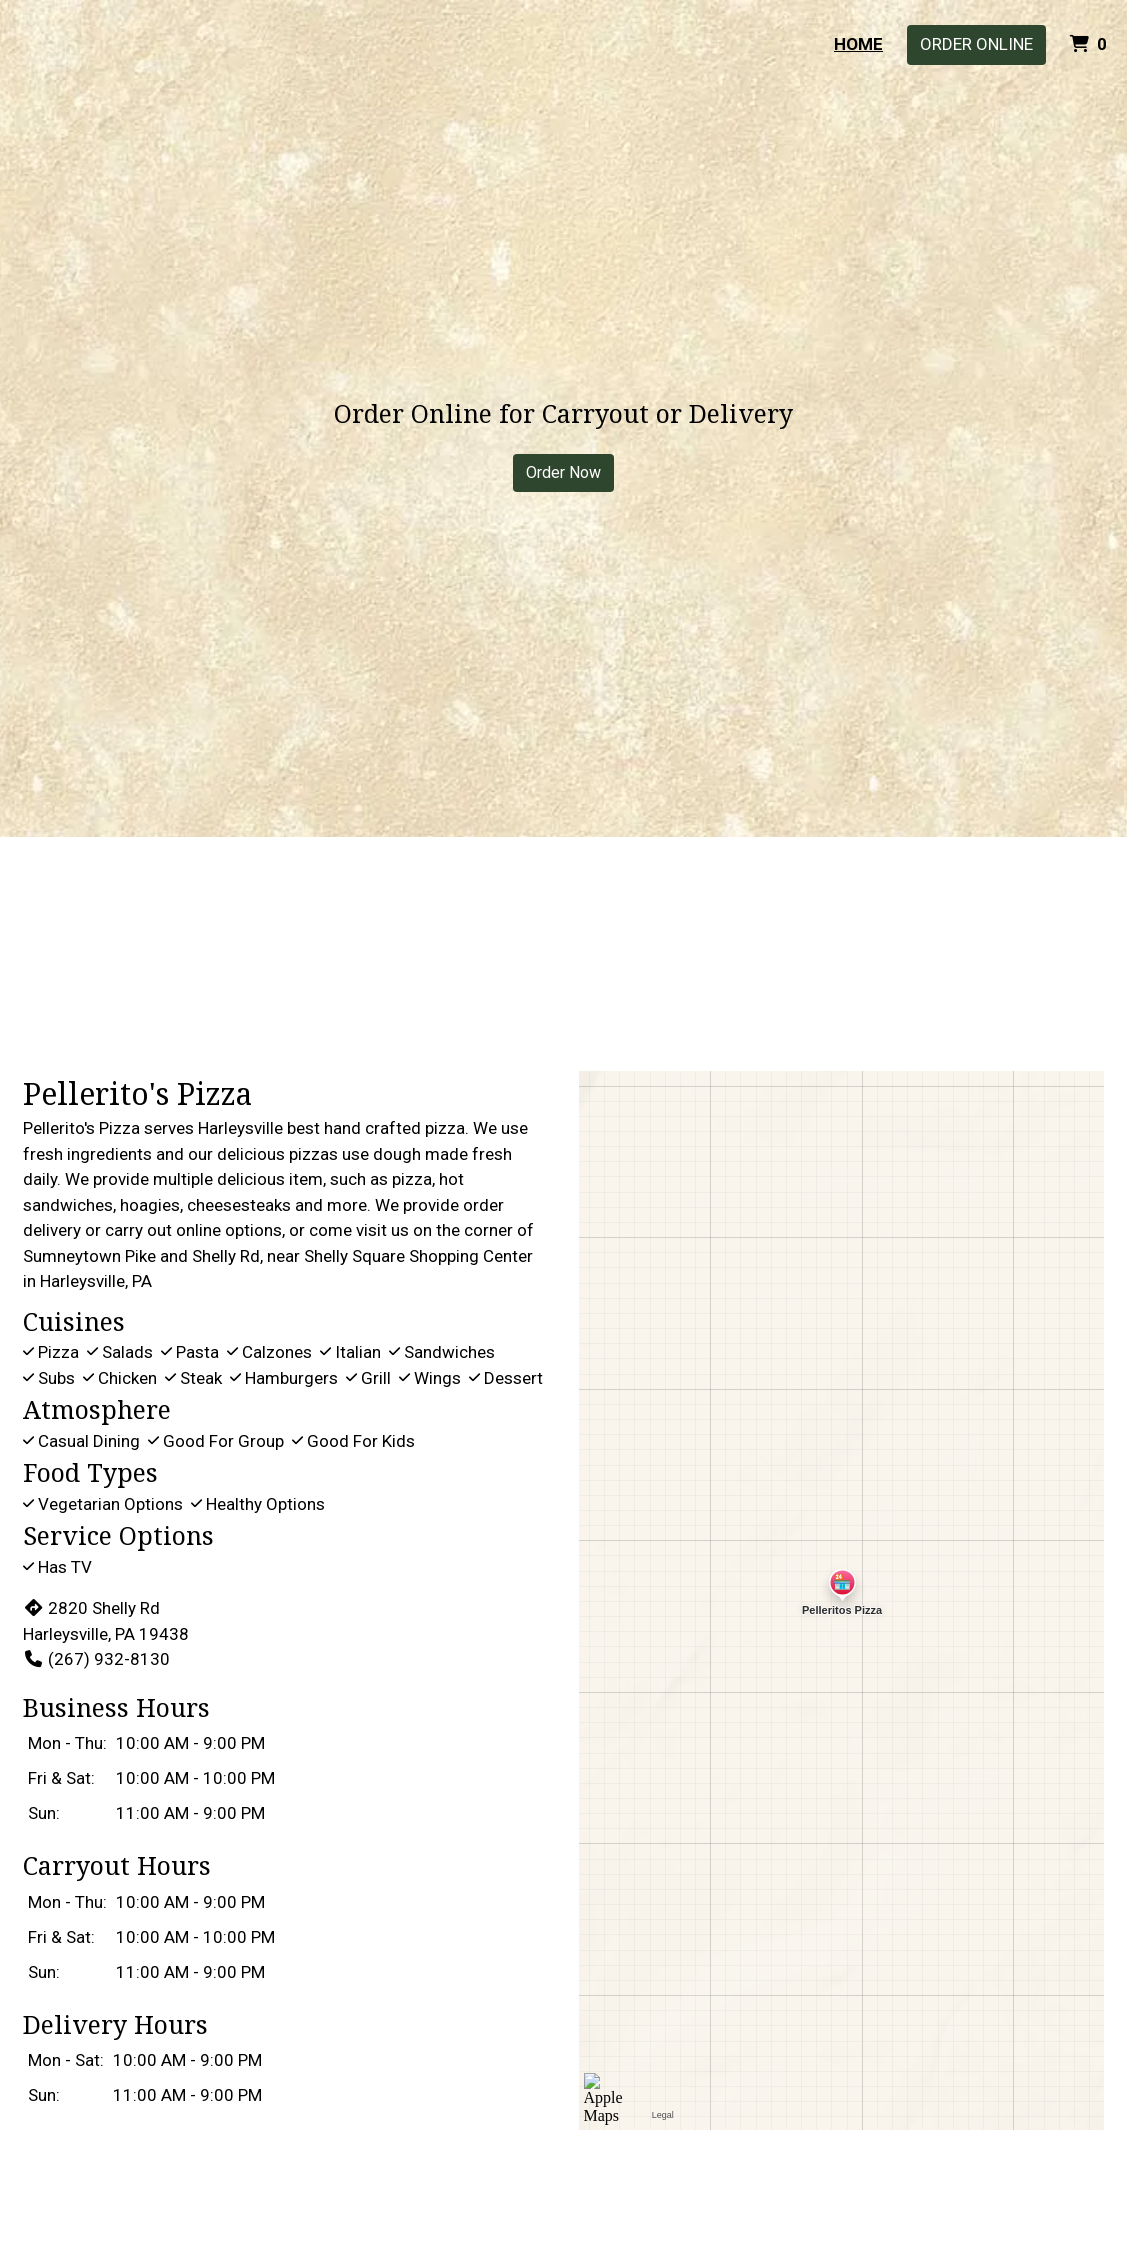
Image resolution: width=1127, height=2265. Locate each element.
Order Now (563, 472)
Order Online (976, 44)
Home (858, 44)
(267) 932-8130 (96, 1659)
